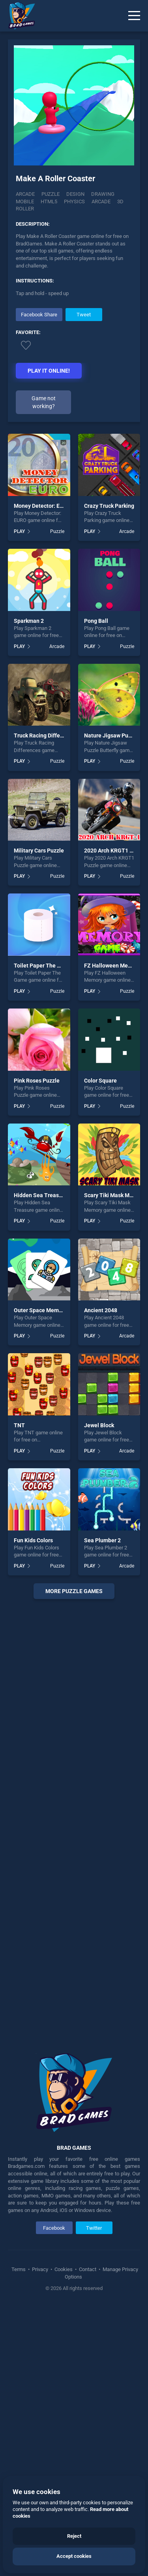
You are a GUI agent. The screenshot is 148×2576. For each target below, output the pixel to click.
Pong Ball (96, 889)
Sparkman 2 (29, 889)
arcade (101, 203)
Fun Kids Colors (33, 1808)
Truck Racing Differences (45, 1004)
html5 (49, 203)
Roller (25, 211)
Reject (74, 2536)
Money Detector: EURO (42, 774)
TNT (19, 1693)
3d (120, 203)
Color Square (100, 1348)
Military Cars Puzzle (39, 1119)
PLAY (19, 799)
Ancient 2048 (100, 1578)
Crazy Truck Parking (109, 774)
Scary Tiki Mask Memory (114, 1463)
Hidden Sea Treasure (40, 1463)
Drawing (102, 196)
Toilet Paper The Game (43, 1233)
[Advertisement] (75, 363)
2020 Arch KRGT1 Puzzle (115, 1119)
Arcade (25, 196)
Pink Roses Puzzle (37, 1348)
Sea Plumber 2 (102, 1808)
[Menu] (134, 15)
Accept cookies (74, 2556)
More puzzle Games (74, 1859)
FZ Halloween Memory (112, 1233)
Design (75, 196)
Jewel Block (99, 1693)
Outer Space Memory (40, 1578)
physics (74, 203)
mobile (25, 203)
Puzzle (50, 196)
